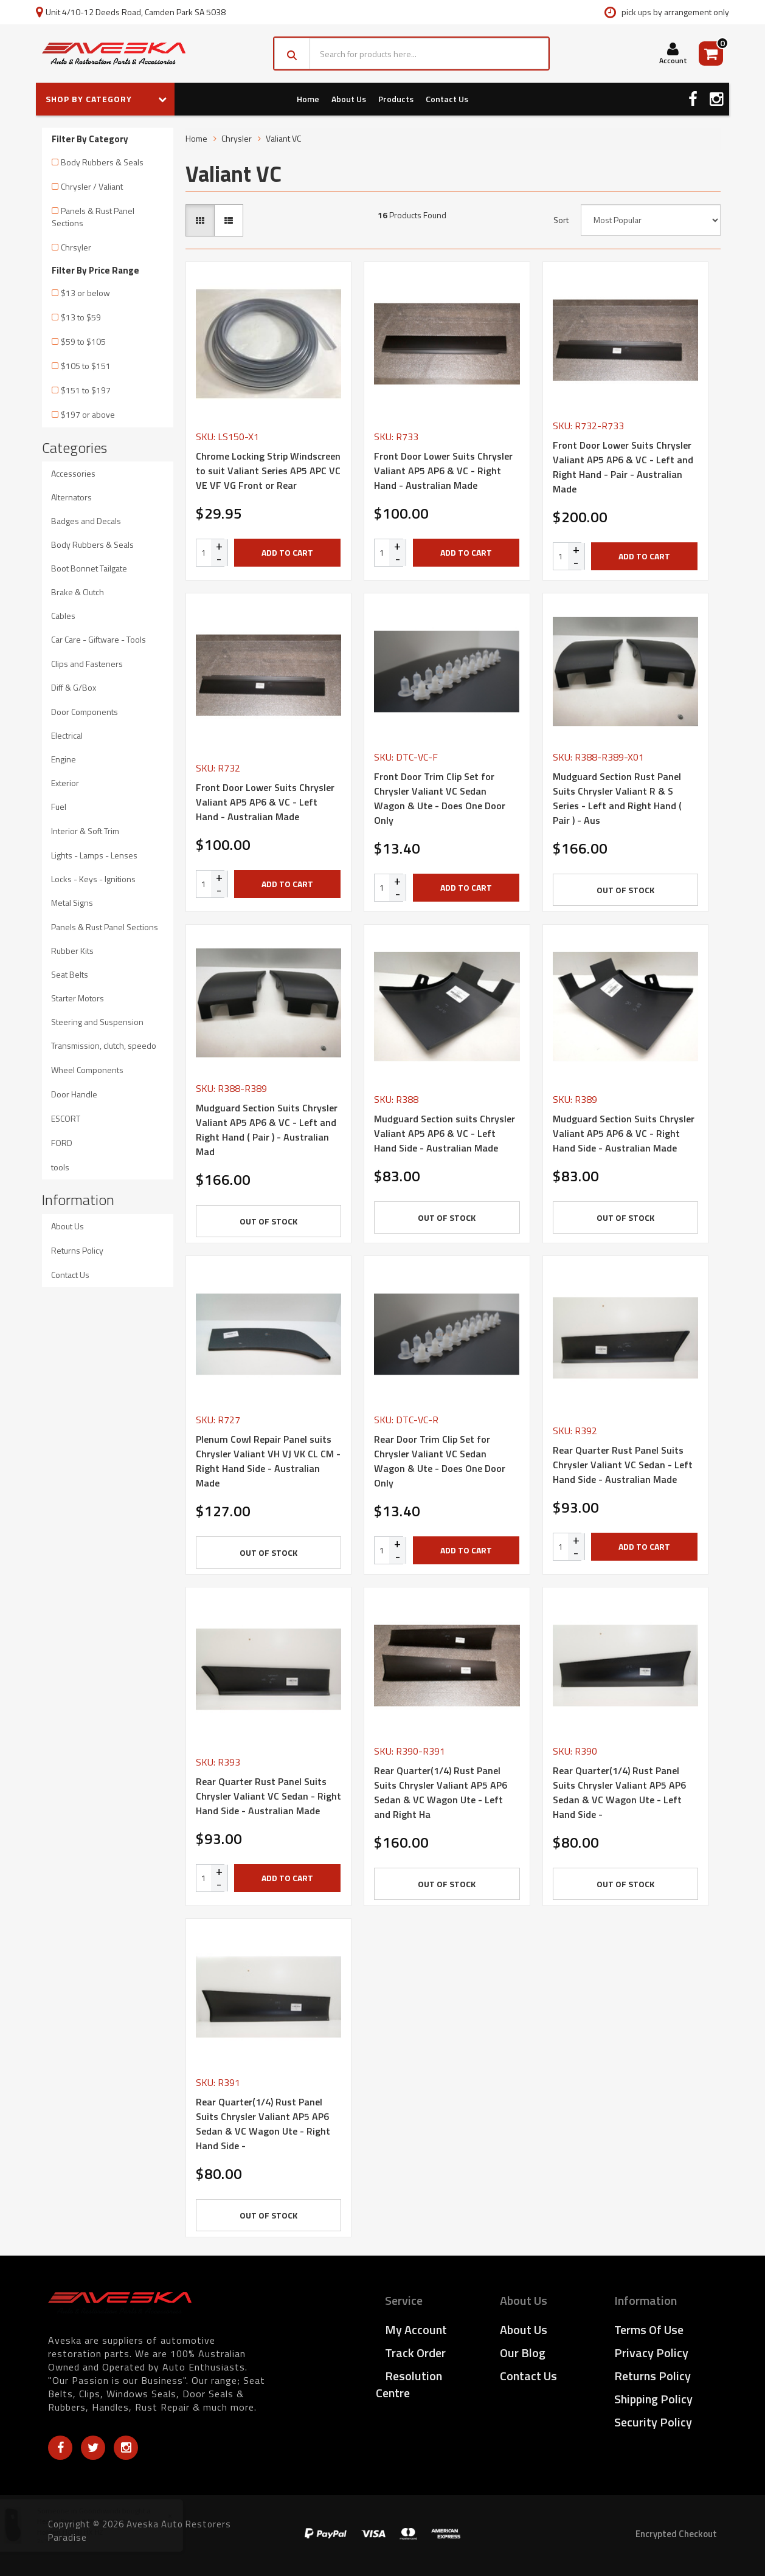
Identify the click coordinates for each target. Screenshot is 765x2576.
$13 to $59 (81, 317)
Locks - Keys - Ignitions (93, 878)
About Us (348, 98)
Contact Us (447, 98)
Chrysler (236, 138)
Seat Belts (69, 974)
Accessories (73, 473)
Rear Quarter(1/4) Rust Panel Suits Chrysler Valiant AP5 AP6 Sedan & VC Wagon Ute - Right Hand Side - (263, 2123)
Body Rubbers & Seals (102, 162)
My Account (416, 2329)
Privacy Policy (651, 2352)
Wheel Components (87, 1069)
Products (396, 98)
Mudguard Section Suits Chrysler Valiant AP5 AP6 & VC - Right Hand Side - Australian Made (623, 1133)
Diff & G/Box (73, 687)
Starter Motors (77, 998)
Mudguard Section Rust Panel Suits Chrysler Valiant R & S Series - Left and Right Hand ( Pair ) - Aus (617, 798)
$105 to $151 (86, 365)
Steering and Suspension (97, 1021)
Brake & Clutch (77, 591)
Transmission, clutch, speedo (103, 1045)
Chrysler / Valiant (92, 186)
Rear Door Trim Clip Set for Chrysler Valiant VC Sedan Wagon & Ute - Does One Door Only (439, 1461)
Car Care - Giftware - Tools (98, 639)
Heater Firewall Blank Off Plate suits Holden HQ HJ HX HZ (106, 2526)
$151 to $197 (86, 390)
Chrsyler (76, 247)
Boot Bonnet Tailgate (89, 568)
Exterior (65, 782)
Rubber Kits (72, 950)
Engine (63, 759)
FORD (61, 1142)
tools (60, 1167)
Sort (561, 220)
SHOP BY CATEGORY (106, 98)
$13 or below (85, 292)
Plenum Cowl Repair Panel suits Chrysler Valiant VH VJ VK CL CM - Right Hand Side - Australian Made (268, 1461)
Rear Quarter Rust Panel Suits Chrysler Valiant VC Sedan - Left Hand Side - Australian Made (623, 1465)
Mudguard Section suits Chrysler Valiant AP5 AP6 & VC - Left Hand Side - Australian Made (444, 1133)
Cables (63, 615)
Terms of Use (649, 2329)
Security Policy (653, 2421)
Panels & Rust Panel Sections (93, 216)
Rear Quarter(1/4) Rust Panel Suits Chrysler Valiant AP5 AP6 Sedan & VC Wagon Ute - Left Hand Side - (619, 1792)
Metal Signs (72, 902)
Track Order (415, 2352)
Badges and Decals (86, 520)
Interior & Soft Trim (85, 830)
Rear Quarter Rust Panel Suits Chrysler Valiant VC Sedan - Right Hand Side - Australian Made (268, 1796)
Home (308, 98)
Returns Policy (77, 1250)
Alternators (71, 497)
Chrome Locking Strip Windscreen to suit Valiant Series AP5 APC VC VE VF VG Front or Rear (268, 470)
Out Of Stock (625, 889)
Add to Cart (287, 552)
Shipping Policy (653, 2398)
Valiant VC (283, 138)
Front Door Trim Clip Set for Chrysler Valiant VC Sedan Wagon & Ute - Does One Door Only (439, 798)
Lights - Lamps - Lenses (94, 855)
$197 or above (88, 414)
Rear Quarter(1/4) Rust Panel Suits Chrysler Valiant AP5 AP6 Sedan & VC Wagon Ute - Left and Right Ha (440, 1792)
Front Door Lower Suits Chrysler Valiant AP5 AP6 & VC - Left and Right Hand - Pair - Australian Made (623, 467)
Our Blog (522, 2352)
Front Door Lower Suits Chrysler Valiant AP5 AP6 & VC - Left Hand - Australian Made (265, 802)
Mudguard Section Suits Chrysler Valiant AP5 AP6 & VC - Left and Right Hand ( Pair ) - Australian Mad (267, 1129)
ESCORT (65, 1118)
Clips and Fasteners (87, 663)
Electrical (67, 735)
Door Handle (74, 1094)
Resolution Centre (409, 2384)
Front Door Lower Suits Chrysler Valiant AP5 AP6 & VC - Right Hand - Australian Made (443, 470)
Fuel (58, 806)
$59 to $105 (83, 341)
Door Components (84, 711)
